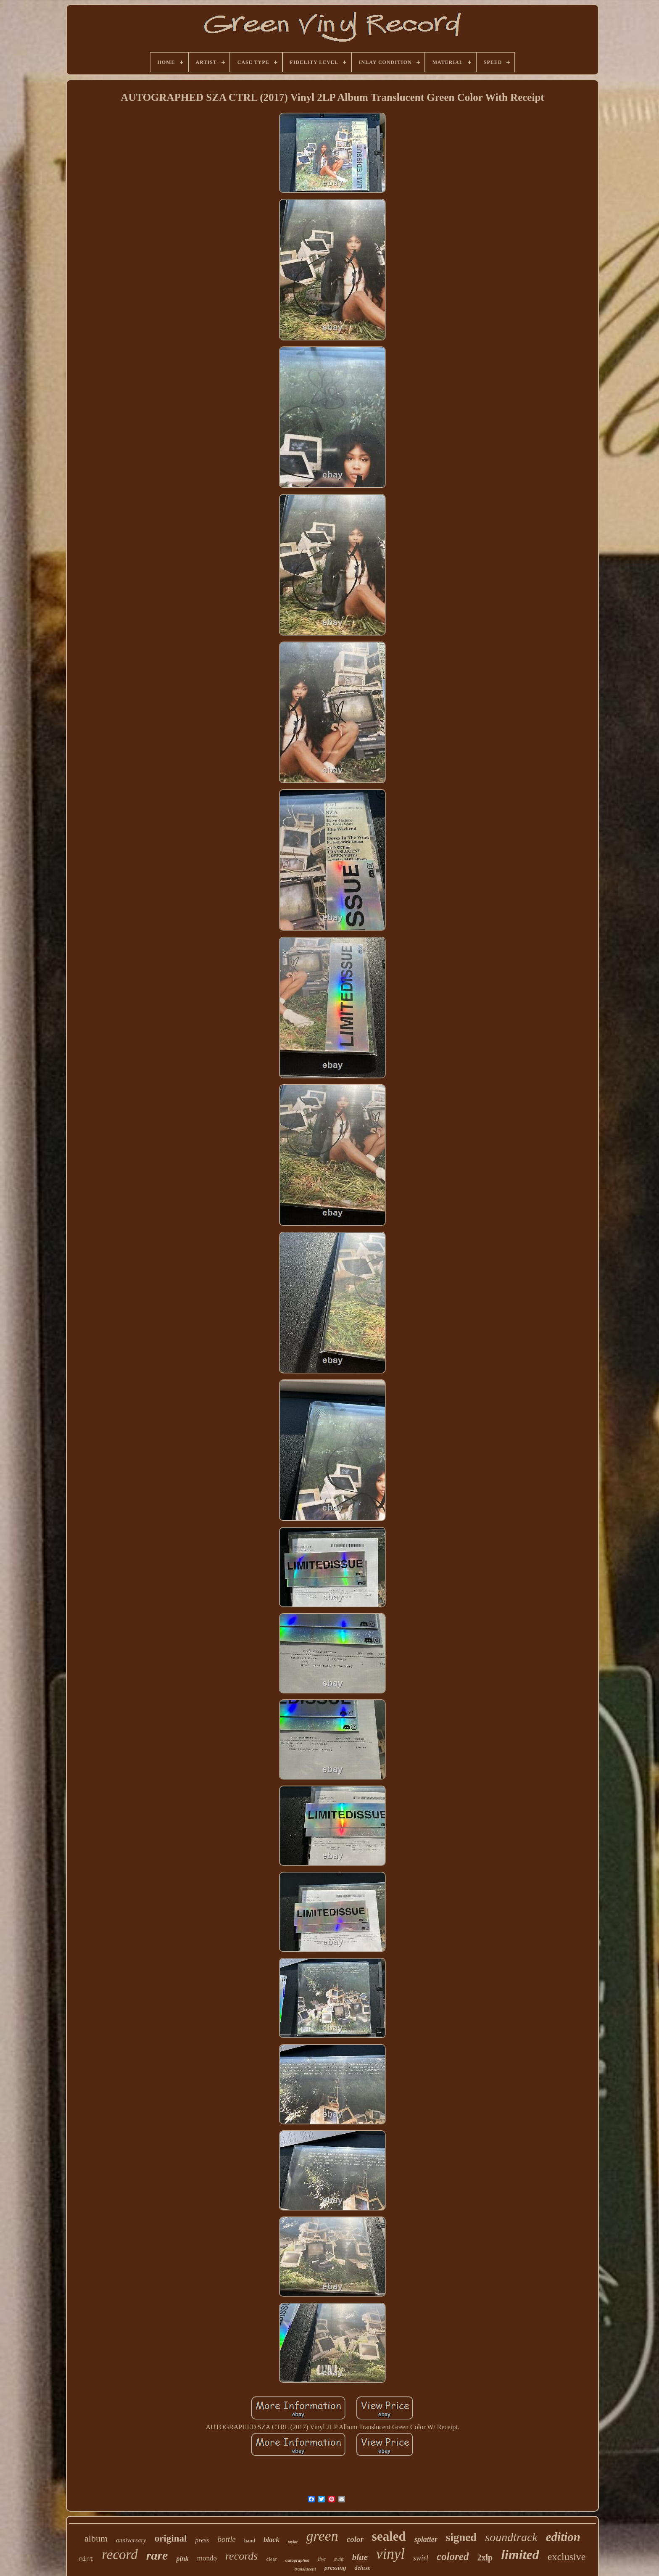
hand (249, 2541)
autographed (297, 2560)
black (271, 2540)
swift (339, 2559)
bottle (227, 2539)
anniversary (131, 2540)
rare (157, 2555)
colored (453, 2556)
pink (182, 2558)
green (322, 2536)
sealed (389, 2536)
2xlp (485, 2557)
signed (461, 2537)
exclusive (567, 2556)
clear (271, 2559)
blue (360, 2557)
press (202, 2540)
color (355, 2539)
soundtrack (511, 2537)
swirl (420, 2558)
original (171, 2538)
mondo (207, 2558)
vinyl (390, 2554)
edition (563, 2537)
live (322, 2559)
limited (520, 2554)
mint (86, 2559)
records (241, 2556)
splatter (426, 2539)
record (120, 2554)
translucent (305, 2568)
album (96, 2538)
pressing (335, 2567)
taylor (293, 2541)
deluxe (362, 2568)
